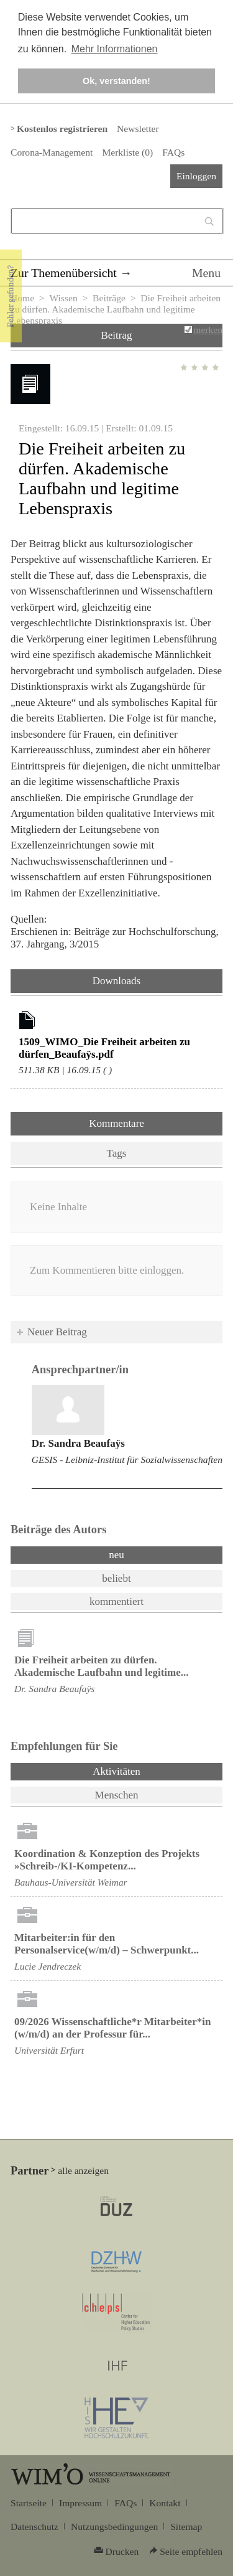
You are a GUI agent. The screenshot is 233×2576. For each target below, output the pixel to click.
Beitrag (116, 335)
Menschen (117, 1795)
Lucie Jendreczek (47, 1966)
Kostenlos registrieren (62, 128)
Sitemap (186, 2526)
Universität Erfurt (49, 2050)
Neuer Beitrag (57, 1332)
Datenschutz (34, 2526)
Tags (117, 1153)
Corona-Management (52, 152)
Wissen (63, 298)
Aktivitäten (149, 1770)
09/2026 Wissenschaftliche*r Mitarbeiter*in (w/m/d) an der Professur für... (112, 2028)
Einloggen (196, 176)
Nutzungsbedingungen (114, 2526)
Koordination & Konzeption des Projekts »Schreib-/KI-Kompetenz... (106, 1860)
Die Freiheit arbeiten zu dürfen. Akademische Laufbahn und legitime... (101, 1666)
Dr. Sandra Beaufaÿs (78, 1443)
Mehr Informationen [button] (114, 49)
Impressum (80, 2503)
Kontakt (164, 2503)
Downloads (116, 981)
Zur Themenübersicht (64, 273)
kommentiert (116, 1601)
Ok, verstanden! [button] (116, 81)
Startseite (29, 2503)
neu (116, 1555)
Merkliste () (127, 152)
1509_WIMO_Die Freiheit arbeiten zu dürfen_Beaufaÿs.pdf (104, 1048)
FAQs (173, 152)
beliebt (116, 1578)
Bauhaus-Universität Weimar (70, 1882)
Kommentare (116, 1123)
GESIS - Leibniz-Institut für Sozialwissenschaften (127, 1459)
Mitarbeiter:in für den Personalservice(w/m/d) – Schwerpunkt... (106, 1944)
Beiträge (109, 298)
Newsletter (137, 128)
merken (207, 329)
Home (22, 298)
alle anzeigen (83, 2170)
